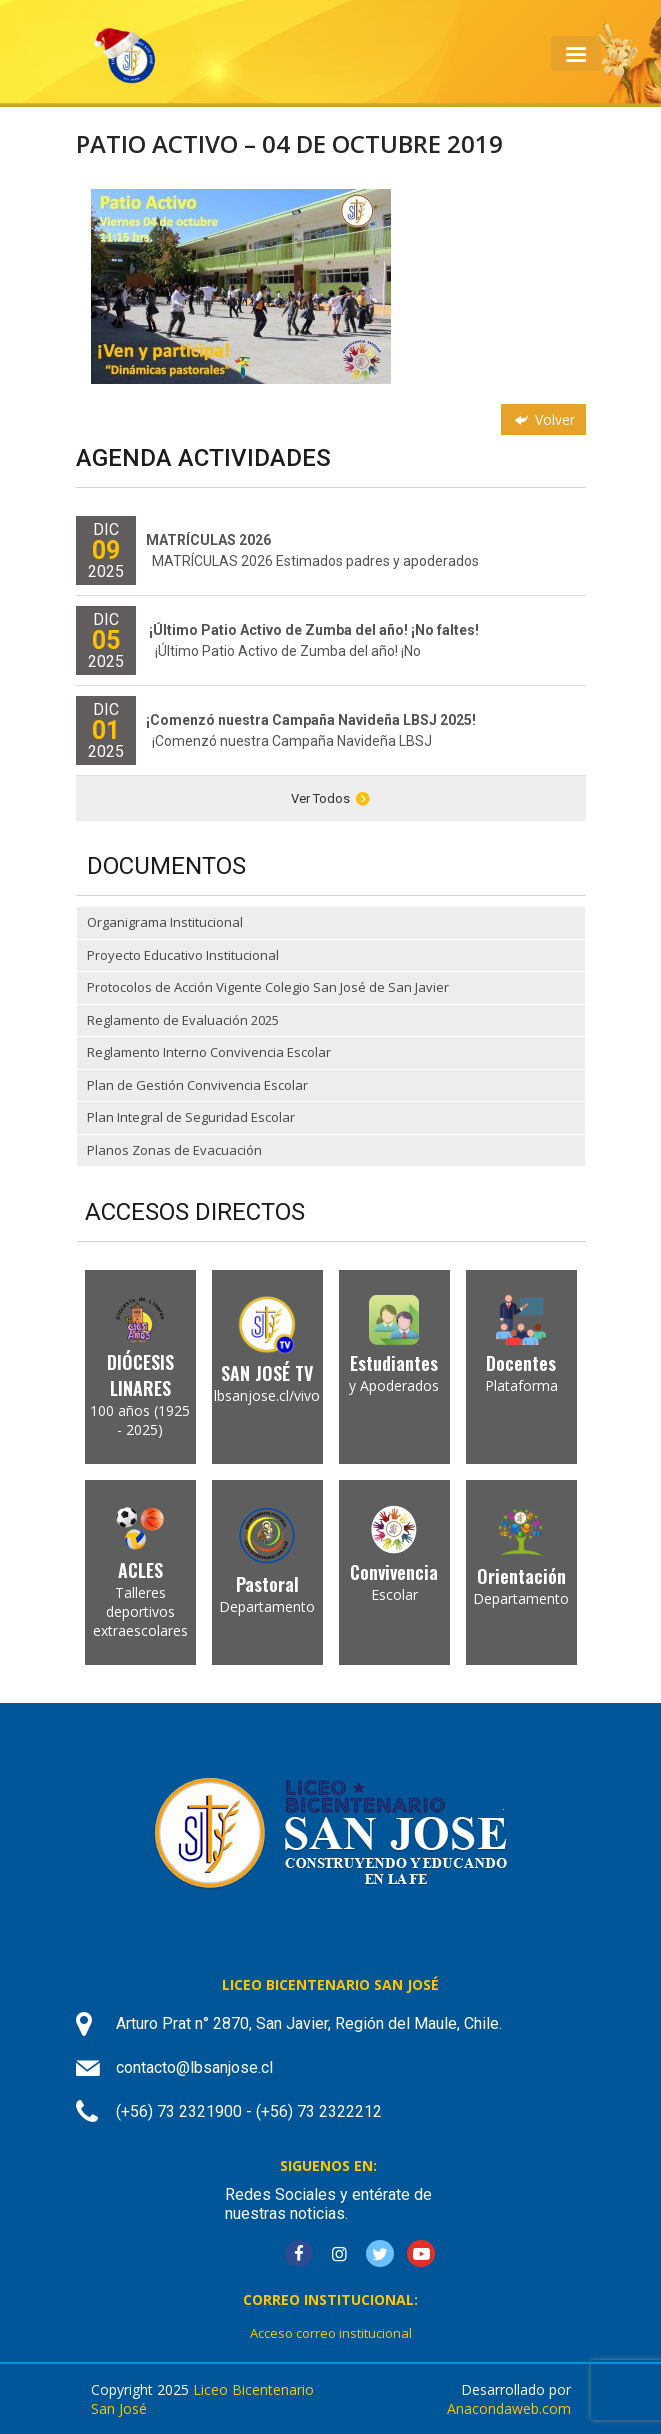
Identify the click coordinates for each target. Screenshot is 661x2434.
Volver (543, 419)
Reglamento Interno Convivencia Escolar (209, 1052)
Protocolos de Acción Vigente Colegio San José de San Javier (268, 987)
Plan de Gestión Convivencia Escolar (197, 1085)
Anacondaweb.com (509, 2408)
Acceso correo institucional (331, 2333)
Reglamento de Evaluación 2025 (183, 1020)
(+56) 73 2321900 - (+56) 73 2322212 (249, 2111)
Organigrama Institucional (165, 922)
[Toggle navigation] (575, 53)
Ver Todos (330, 798)
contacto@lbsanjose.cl (194, 2067)
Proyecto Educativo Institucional (183, 955)
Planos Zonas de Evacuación (174, 1150)
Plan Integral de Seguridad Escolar (191, 1117)
